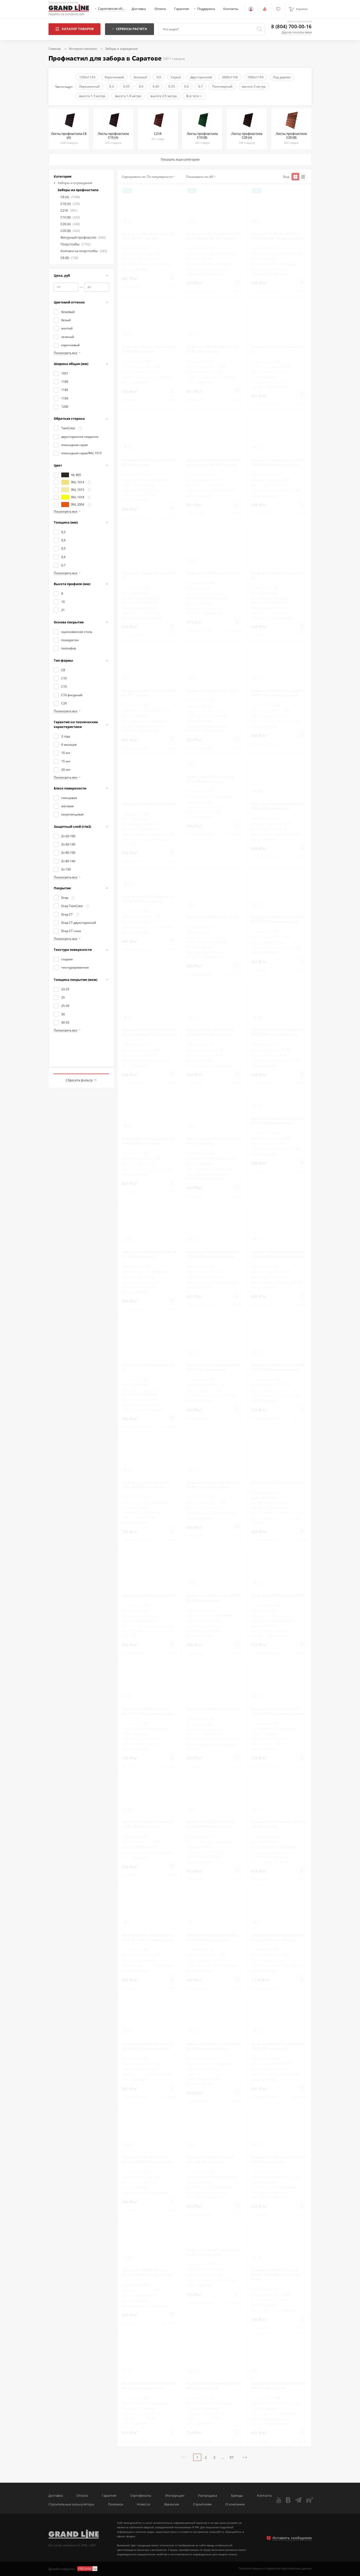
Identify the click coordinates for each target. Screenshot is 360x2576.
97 (232, 2457)
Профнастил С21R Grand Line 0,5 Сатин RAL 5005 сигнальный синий (277, 1711)
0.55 (171, 86)
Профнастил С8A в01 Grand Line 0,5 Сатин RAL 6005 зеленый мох (212, 1937)
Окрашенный (89, 86)
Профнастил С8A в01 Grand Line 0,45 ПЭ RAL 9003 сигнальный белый (278, 462)
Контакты (230, 9)
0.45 (156, 86)
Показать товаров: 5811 (81, 1068)
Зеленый (140, 77)
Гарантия (181, 9)
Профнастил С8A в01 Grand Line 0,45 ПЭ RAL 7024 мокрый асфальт (278, 1120)
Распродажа (207, 2495)
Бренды (237, 2495)
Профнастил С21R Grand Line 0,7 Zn (212, 917)
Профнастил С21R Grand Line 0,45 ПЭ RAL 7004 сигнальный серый (213, 2046)
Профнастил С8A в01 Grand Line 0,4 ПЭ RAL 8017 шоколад (212, 349)
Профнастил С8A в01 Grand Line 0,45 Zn (149, 575)
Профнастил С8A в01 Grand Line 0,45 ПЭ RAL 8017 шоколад (149, 349)
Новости (143, 2504)
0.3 (111, 86)
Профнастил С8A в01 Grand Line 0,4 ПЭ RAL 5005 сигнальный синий (212, 1254)
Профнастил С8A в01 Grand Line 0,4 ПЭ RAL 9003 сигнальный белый (277, 919)
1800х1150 (256, 77)
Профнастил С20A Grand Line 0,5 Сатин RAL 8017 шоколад (210, 2159)
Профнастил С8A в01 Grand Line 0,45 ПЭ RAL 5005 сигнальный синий (278, 1032)
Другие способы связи (297, 32)
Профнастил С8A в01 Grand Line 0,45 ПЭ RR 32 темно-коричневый (213, 1484)
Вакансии (171, 2504)
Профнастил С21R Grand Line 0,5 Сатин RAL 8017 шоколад (210, 779)
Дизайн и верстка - (73, 2568)
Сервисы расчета (129, 29)
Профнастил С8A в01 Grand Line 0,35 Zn (278, 349)
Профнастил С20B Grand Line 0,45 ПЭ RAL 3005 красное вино (278, 2385)
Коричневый (114, 77)
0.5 (159, 77)
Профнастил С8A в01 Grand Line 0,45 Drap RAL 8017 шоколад (213, 2252)
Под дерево (281, 77)
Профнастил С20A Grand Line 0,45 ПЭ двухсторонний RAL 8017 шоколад (213, 236)
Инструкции (174, 2495)
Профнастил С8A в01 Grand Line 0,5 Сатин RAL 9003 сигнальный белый (277, 1254)
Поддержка (206, 9)
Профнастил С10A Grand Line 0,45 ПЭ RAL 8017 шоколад (278, 1824)
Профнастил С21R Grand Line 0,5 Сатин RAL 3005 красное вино (210, 1824)
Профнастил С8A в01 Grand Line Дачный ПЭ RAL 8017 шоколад (210, 1032)
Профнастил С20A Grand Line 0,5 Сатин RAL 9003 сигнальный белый (277, 236)
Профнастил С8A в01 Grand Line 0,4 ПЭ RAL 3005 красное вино (148, 1824)
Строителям (202, 2504)
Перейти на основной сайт (66, 14)
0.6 (186, 86)
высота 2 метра (254, 86)
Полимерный (222, 86)
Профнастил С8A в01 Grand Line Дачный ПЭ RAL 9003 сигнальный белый (276, 2274)
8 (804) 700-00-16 (291, 26)
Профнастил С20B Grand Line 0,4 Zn (212, 1709)
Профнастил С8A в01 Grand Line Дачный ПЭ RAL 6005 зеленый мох (147, 2159)
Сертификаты (140, 2495)
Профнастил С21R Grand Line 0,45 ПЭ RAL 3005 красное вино (213, 1598)
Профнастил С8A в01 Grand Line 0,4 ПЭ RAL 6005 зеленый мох (148, 1141)
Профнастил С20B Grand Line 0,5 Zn (277, 1482)
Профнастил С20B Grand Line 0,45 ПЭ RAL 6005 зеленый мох (278, 2159)
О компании (235, 2504)
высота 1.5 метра (92, 96)
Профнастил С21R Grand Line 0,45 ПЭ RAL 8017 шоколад (149, 462)
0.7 (200, 86)
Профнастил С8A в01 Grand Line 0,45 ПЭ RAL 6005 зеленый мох (278, 806)
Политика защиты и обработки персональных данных (275, 2568)
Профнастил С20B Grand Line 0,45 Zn (149, 804)
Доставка (139, 9)
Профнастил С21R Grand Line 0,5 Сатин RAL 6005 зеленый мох (145, 1484)
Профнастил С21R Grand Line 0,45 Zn (213, 573)
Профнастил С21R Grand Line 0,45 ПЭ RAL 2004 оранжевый (213, 2385)
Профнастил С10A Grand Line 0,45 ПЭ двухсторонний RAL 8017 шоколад (213, 462)
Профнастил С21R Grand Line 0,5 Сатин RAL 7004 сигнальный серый (148, 1711)
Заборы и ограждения (73, 183)
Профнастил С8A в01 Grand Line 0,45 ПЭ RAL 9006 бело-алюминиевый (278, 1367)
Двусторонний (201, 77)
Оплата (160, 9)
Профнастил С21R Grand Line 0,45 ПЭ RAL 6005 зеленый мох (149, 1254)
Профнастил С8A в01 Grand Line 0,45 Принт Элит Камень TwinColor (278, 1937)
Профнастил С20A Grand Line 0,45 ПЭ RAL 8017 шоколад (213, 1141)
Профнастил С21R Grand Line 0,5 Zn (212, 691)
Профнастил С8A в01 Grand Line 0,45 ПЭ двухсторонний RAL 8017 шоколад (149, 1032)
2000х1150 (230, 77)
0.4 (141, 86)
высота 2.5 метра (163, 96)
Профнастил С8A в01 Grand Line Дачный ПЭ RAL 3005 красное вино (147, 2272)
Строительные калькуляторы (71, 2504)
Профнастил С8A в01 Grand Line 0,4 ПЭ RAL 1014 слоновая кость (148, 899)
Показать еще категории (180, 159)
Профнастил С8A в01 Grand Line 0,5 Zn (148, 1367)
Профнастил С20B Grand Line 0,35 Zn (149, 1596)
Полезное (115, 2504)
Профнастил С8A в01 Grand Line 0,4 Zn (277, 575)
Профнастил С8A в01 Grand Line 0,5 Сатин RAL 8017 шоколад (148, 236)
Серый (176, 77)
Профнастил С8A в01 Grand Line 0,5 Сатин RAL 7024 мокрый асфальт (148, 2046)
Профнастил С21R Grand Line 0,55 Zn (278, 1596)
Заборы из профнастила (78, 190)
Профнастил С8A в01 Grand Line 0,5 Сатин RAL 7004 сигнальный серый (148, 1937)
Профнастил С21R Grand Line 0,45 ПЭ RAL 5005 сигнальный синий (149, 2385)
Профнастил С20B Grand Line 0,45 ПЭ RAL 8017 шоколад (149, 693)
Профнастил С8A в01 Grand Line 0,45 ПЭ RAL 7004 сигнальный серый (278, 693)
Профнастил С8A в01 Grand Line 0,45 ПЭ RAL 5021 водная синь (278, 2046)
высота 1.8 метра (128, 96)
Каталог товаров (74, 29)
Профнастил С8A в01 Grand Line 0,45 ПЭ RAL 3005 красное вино (213, 1367)
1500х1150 (87, 77)
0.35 (126, 86)
